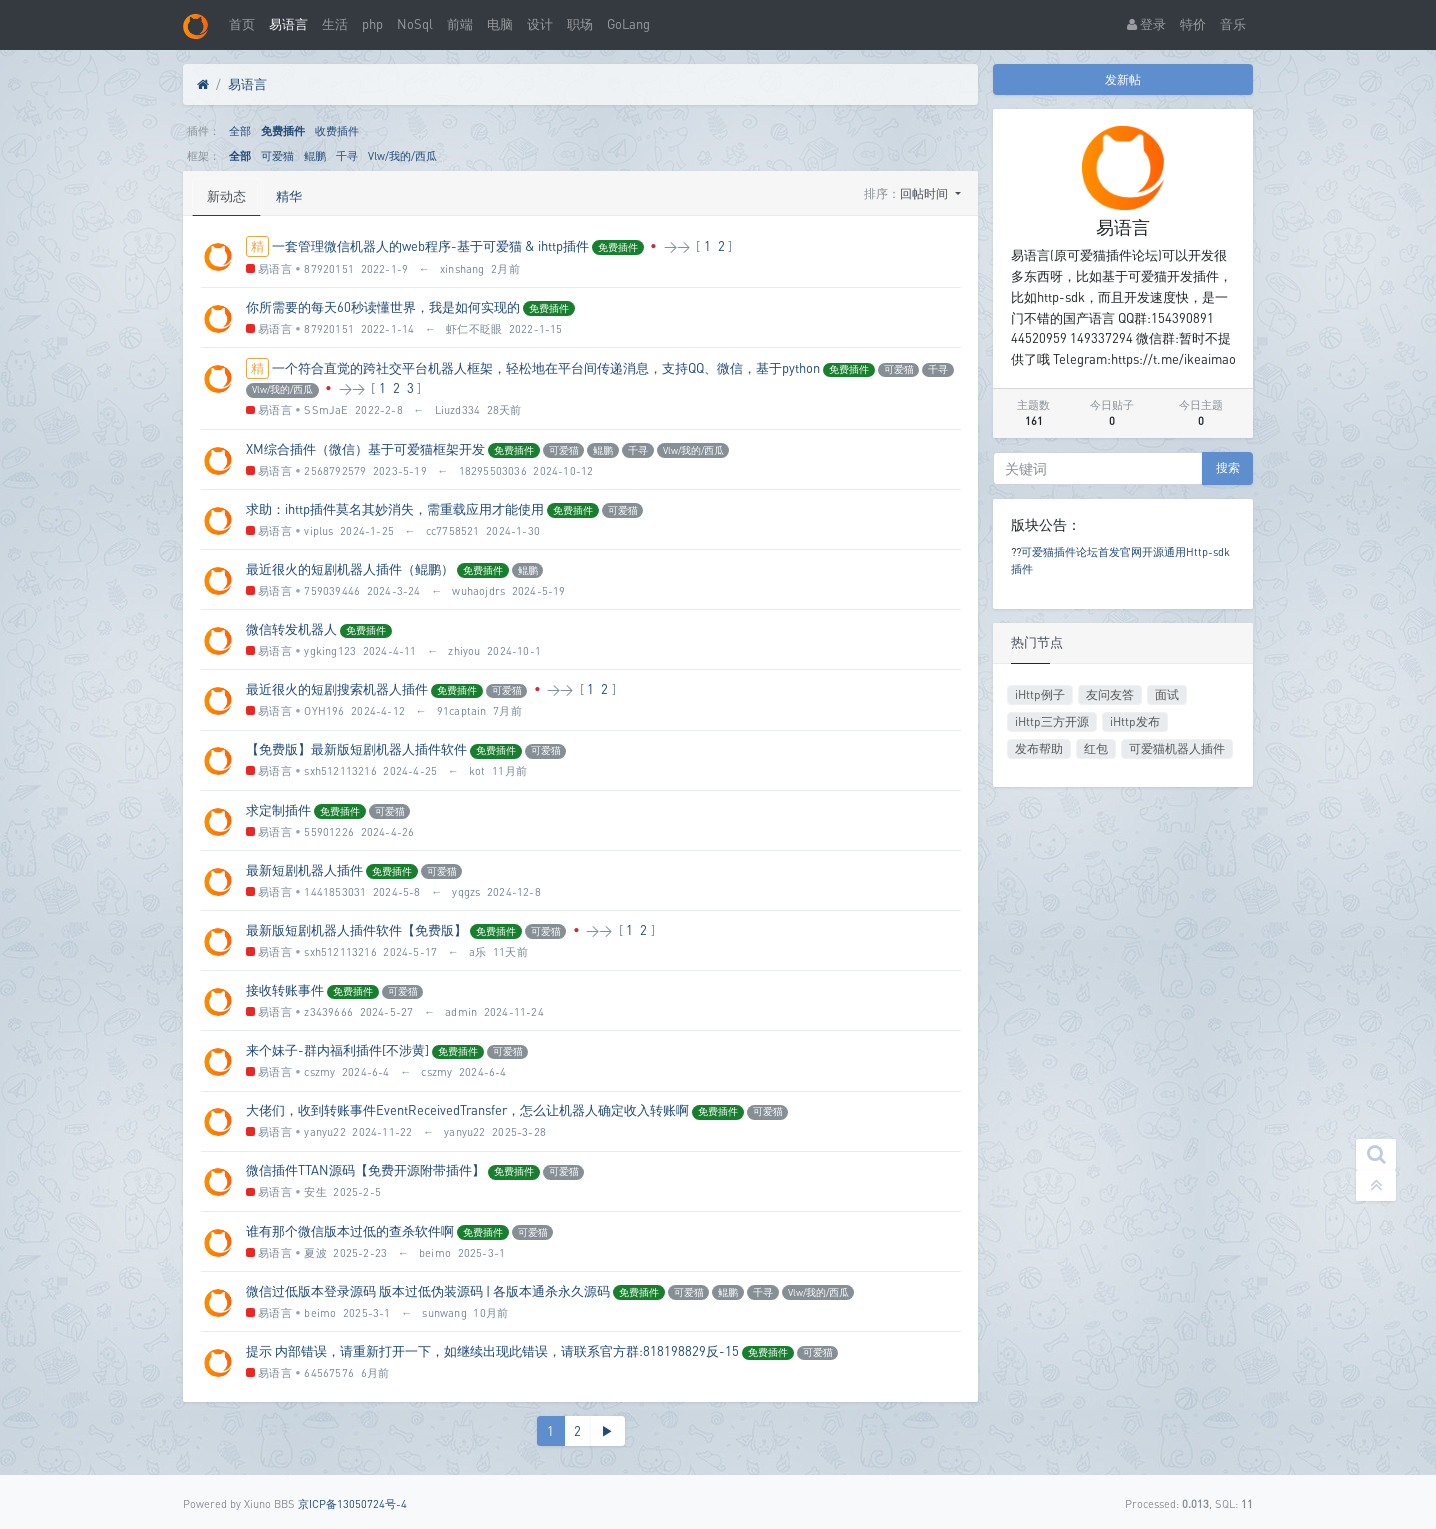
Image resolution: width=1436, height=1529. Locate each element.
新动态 (226, 196)
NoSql (415, 24)
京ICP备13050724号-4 (352, 1503)
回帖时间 (925, 193)
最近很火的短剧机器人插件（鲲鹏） (350, 569)
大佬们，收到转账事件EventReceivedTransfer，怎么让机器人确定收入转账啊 (467, 1110)
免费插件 (283, 130)
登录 (1146, 24)
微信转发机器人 (291, 629)
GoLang (628, 24)
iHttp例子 (1040, 694)
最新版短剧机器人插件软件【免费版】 (356, 930)
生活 (335, 24)
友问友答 (1110, 694)
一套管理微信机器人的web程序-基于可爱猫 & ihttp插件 (430, 246)
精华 (289, 196)
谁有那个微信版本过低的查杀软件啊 (350, 1231)
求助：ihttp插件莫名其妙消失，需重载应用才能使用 (395, 509)
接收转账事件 (285, 990)
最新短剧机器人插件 (304, 870)
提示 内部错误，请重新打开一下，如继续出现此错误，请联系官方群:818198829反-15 (492, 1351)
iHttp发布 (1135, 721)
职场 (580, 24)
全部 (240, 130)
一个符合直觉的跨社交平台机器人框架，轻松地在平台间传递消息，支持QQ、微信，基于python (546, 368)
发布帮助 (1039, 748)
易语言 (288, 24)
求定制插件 (278, 810)
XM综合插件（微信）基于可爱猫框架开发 (365, 449)
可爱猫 (277, 155)
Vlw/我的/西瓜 (402, 155)
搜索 (1228, 467)
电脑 (500, 24)
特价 (1193, 24)
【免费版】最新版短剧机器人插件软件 (356, 749)
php (372, 24)
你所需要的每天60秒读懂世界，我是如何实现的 (383, 307)
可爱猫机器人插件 (1177, 748)
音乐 (1233, 24)
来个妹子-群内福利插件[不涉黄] (337, 1050)
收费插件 (337, 130)
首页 (242, 24)
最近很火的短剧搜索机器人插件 (337, 689)
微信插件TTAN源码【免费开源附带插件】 (365, 1170)
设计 (540, 24)
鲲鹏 (315, 155)
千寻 (347, 155)
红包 (1096, 748)
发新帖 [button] (1123, 79)
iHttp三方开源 (1052, 721)
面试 (1167, 694)
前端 (460, 24)
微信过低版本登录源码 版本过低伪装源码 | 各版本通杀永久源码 (428, 1291)
